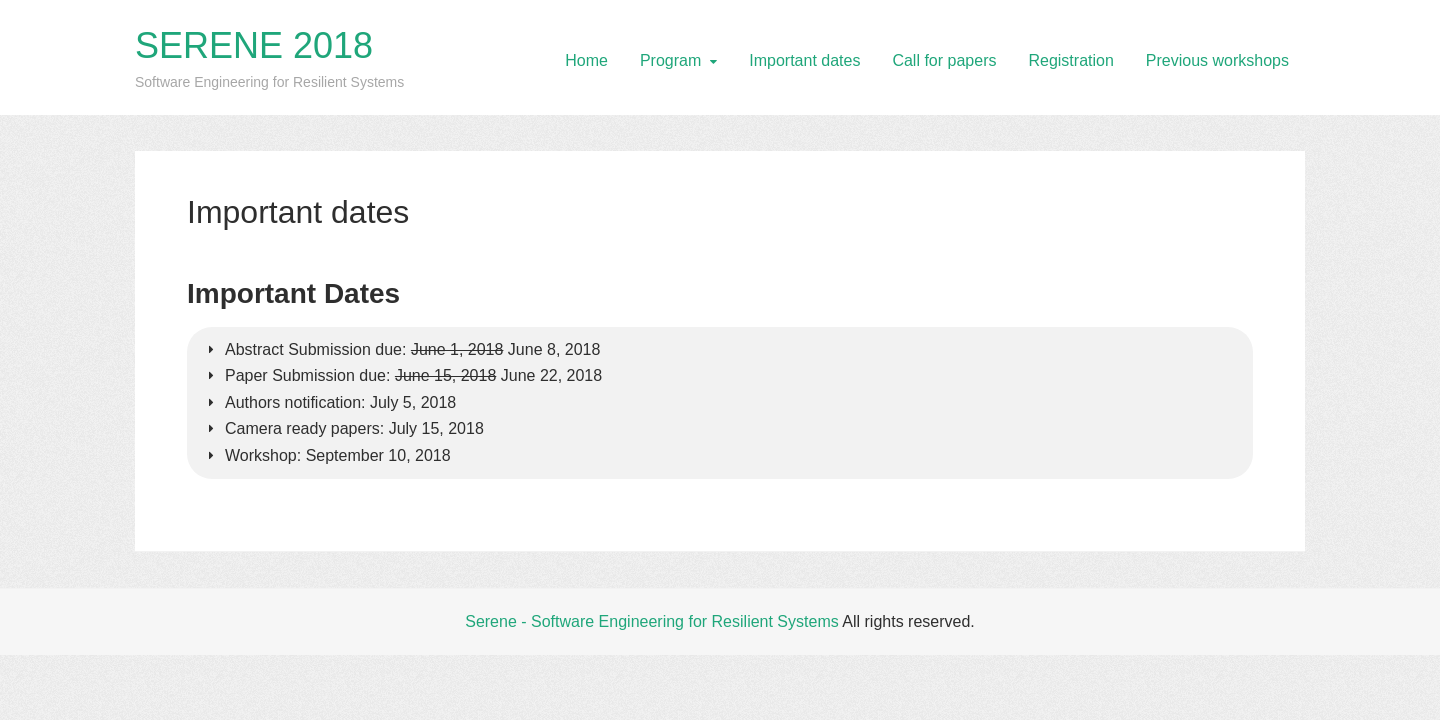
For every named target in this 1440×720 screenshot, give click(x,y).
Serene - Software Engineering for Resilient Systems (652, 621)
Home (586, 60)
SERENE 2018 (254, 45)
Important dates (804, 60)
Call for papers (944, 60)
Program (670, 60)
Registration (1070, 60)
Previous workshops (1217, 60)
